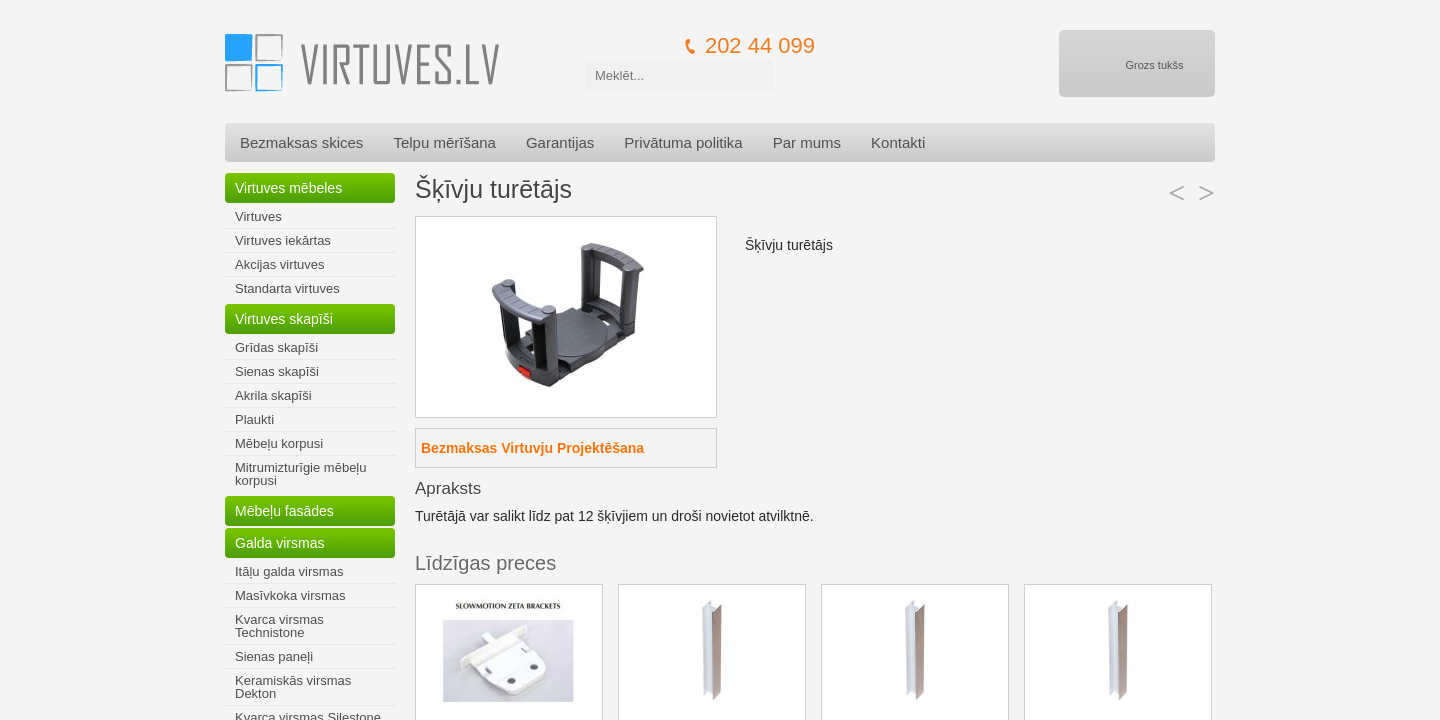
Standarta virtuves (287, 288)
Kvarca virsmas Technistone (279, 626)
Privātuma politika (683, 142)
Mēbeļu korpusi (279, 443)
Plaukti (254, 419)
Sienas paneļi (274, 656)
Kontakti (898, 142)
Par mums (807, 142)
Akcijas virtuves (280, 264)
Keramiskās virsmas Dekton (293, 687)
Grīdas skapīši (276, 347)
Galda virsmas (279, 543)
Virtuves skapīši (284, 319)
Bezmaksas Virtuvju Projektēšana (532, 448)
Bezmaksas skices (301, 142)
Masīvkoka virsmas (290, 595)
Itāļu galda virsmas (289, 571)
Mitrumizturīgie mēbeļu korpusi (301, 474)
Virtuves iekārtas (283, 240)
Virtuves (258, 216)
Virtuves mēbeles (288, 188)
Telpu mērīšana (444, 142)
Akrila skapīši (273, 395)
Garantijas (560, 142)
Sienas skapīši (277, 371)
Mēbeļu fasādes (284, 511)
